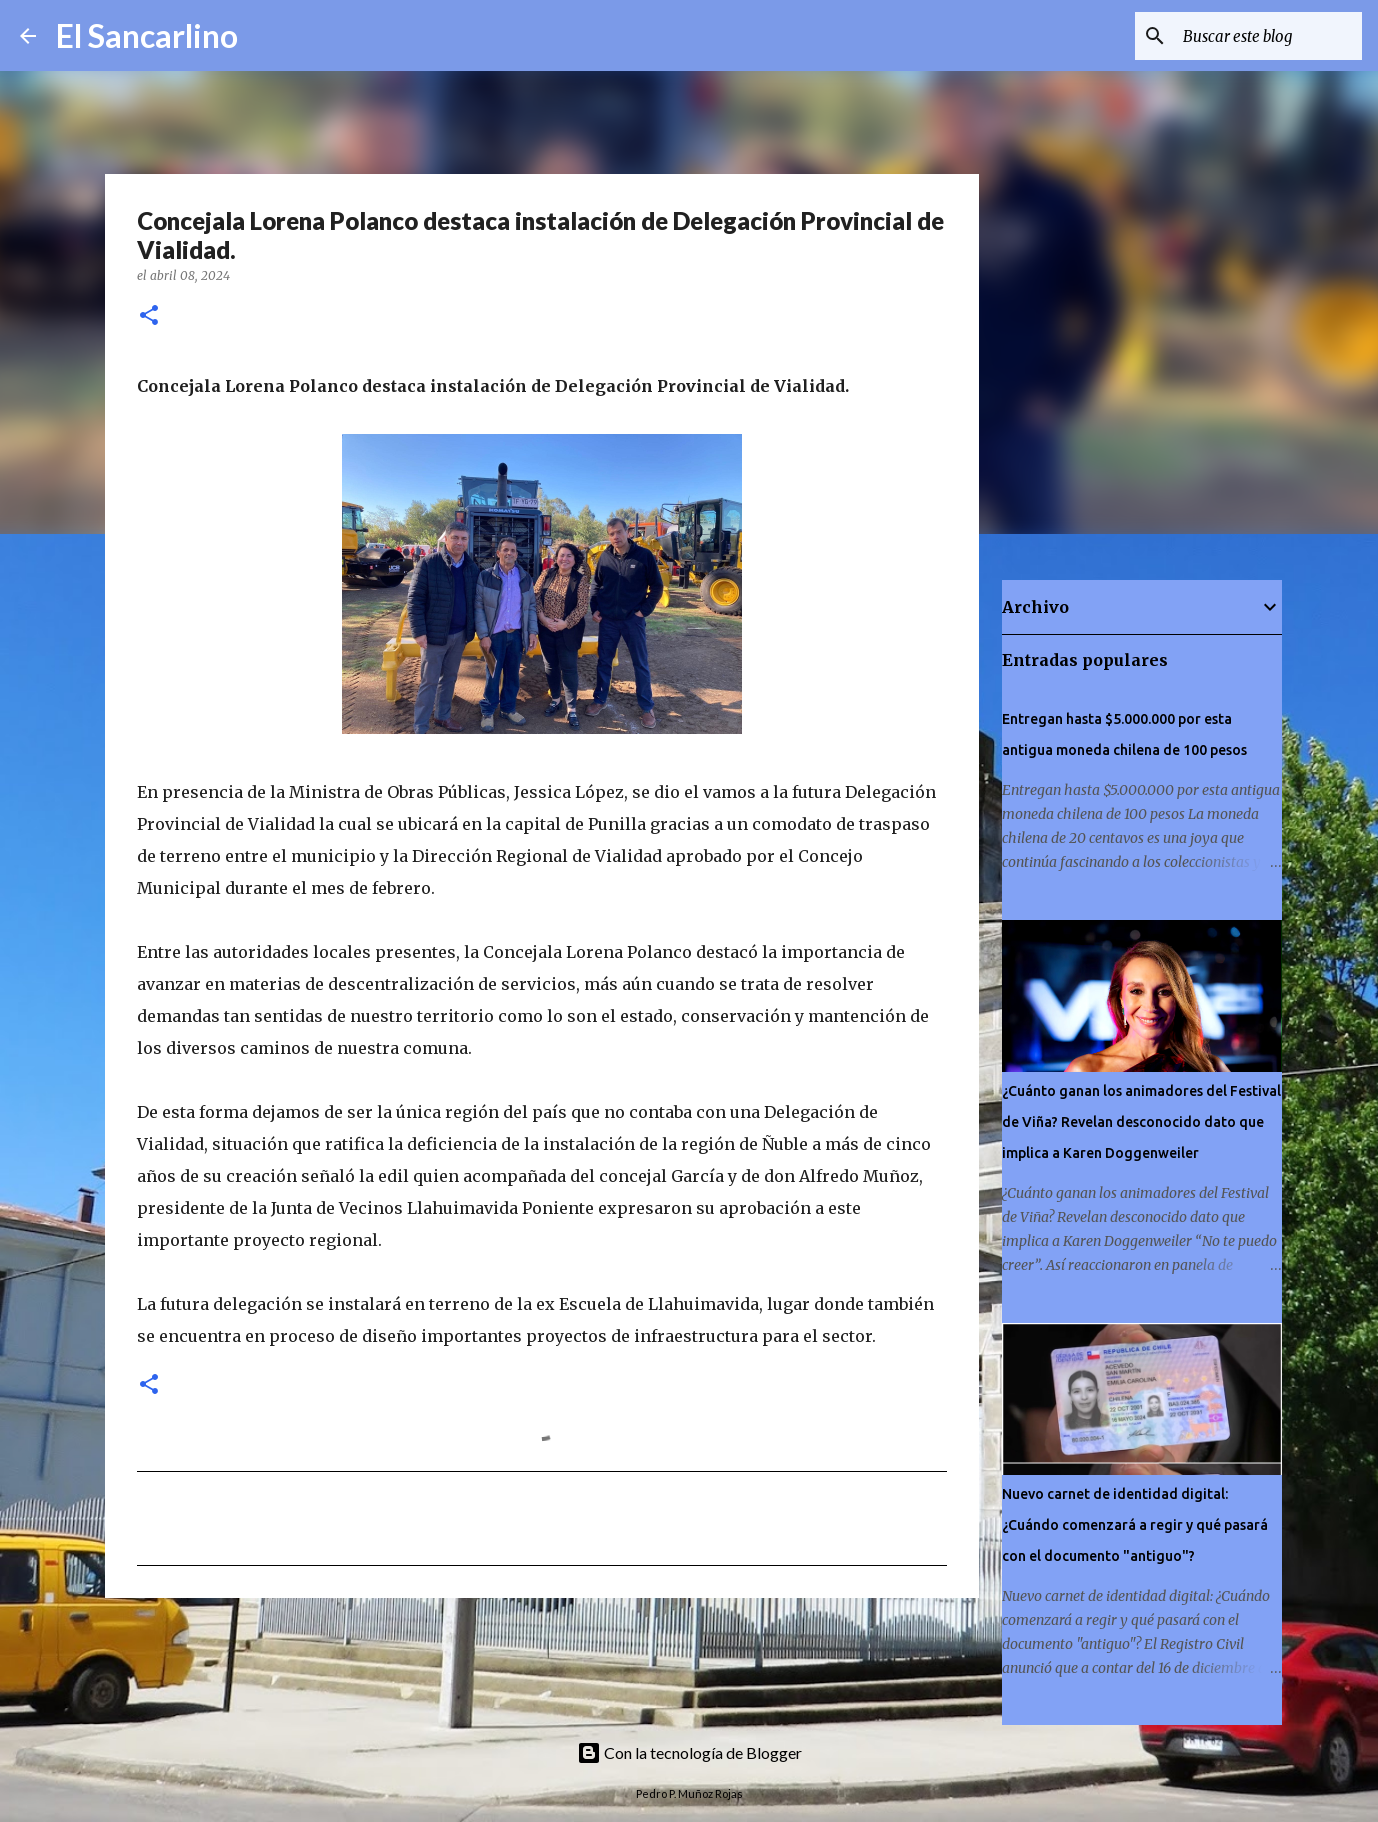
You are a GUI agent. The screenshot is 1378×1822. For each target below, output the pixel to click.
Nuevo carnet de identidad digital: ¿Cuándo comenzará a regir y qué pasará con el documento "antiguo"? (1135, 1525)
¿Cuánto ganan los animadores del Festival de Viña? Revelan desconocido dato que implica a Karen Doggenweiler (1141, 1122)
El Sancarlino (147, 35)
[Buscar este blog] (1257, 36)
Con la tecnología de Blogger (689, 1752)
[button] (149, 316)
